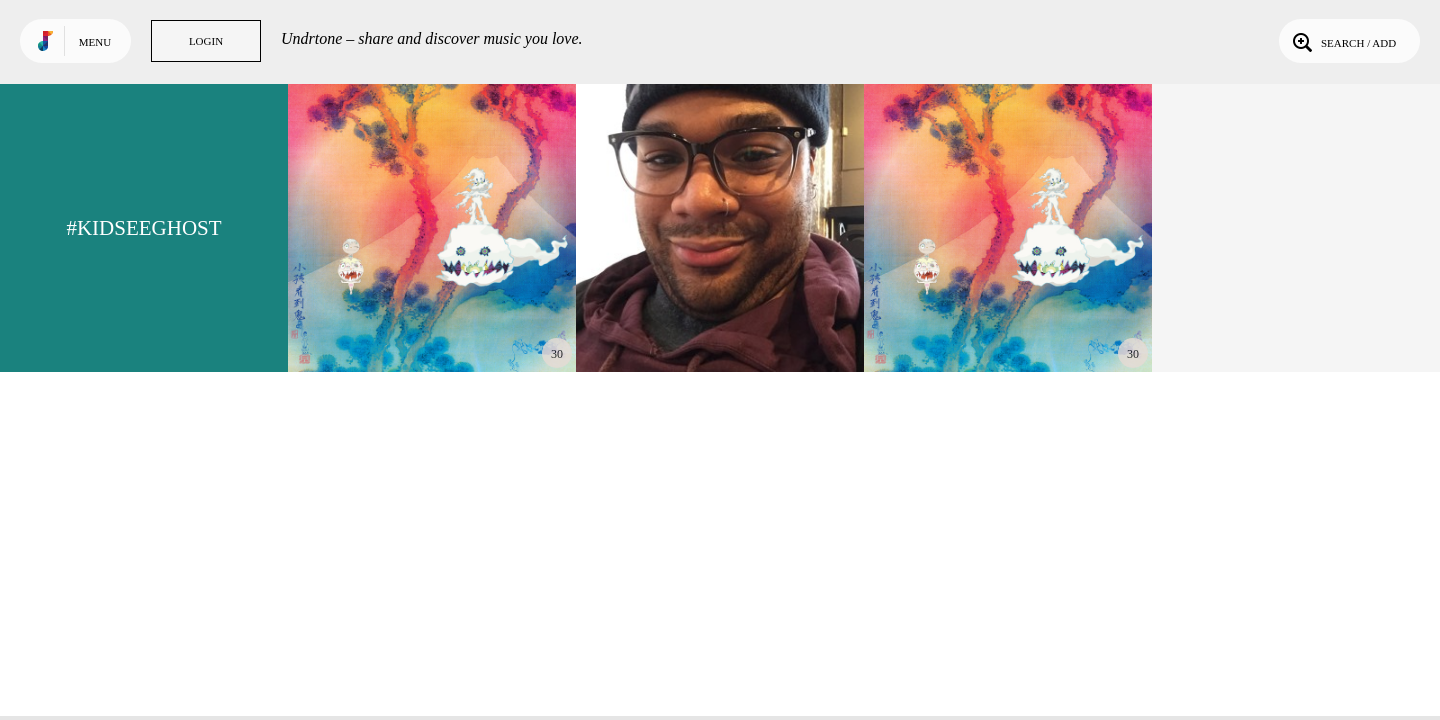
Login (206, 41)
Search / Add (1342, 41)
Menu (95, 42)
